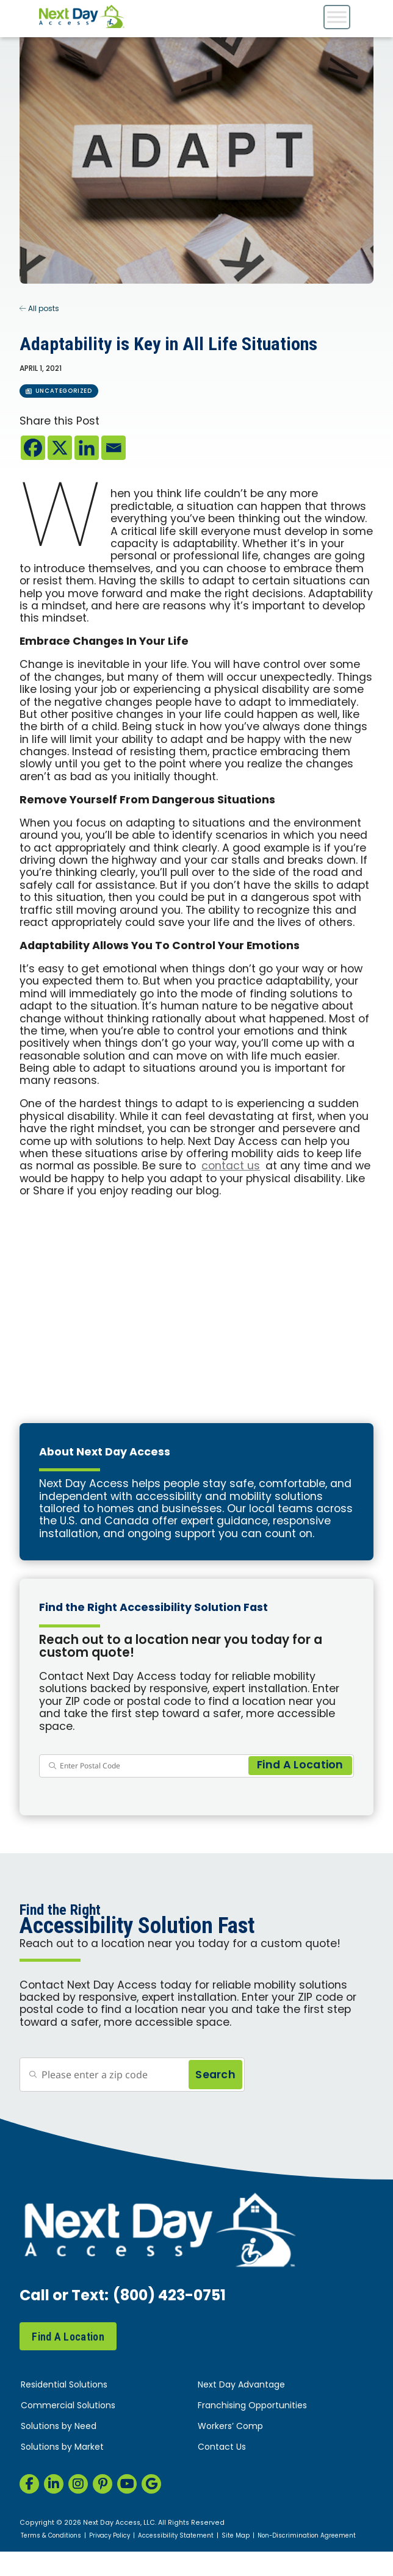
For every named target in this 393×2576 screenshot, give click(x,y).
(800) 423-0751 (169, 2296)
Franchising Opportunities (252, 2406)
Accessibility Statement (176, 2536)
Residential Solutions (64, 2385)
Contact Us (222, 2448)
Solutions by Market (62, 2448)
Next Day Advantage (241, 2385)
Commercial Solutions (68, 2406)
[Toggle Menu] (337, 17)
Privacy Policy (109, 2536)
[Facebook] (33, 448)
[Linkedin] (86, 448)
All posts (39, 309)
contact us (230, 1166)
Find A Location (68, 2336)
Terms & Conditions (51, 2536)
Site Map (236, 2536)
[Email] (113, 448)
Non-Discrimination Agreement (307, 2536)
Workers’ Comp (230, 2427)
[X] (60, 448)
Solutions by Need (58, 2427)
